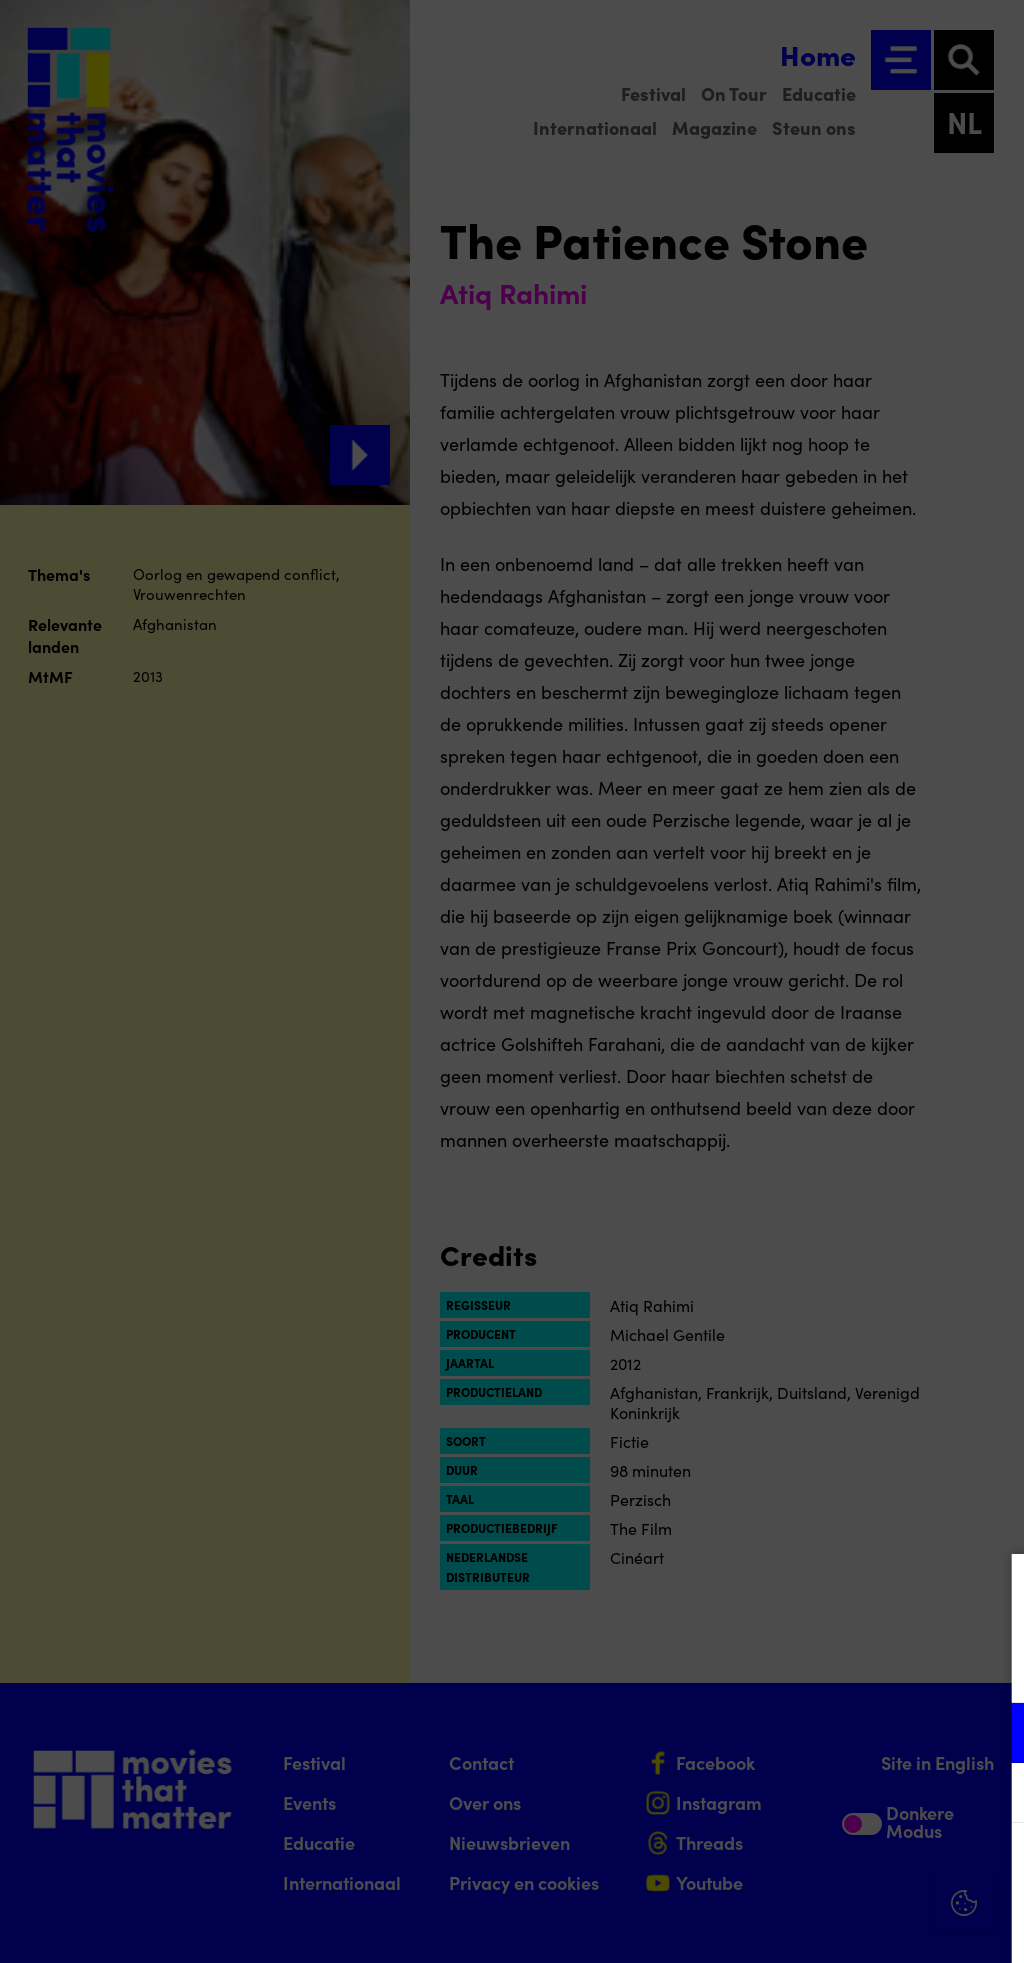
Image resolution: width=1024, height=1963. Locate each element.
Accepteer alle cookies (854, 1867)
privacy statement (774, 1667)
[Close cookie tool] (993, 1590)
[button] (834, 1732)
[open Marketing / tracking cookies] (992, 1795)
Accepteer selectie (854, 1925)
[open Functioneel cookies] (992, 1735)
